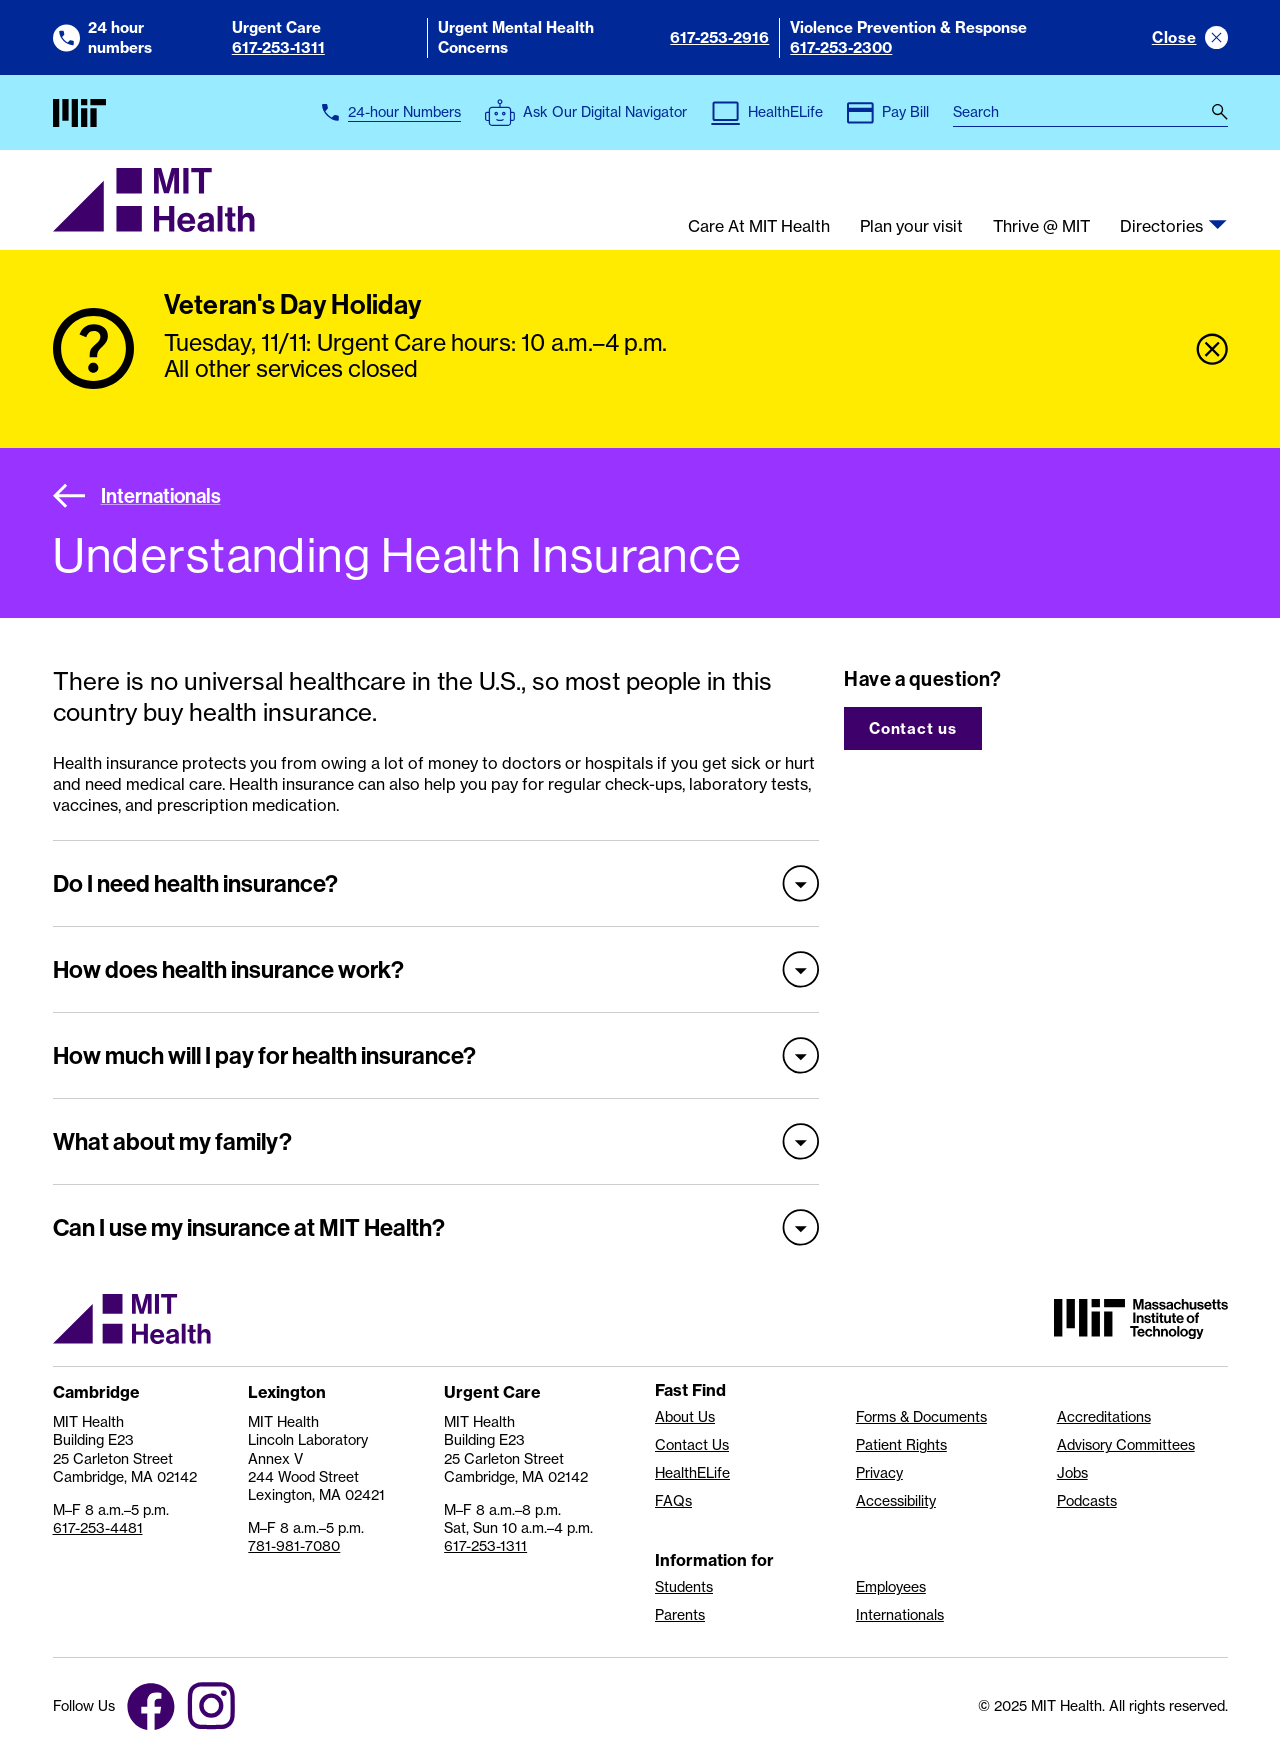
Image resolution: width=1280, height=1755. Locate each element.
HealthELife (692, 1473)
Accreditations (1104, 1417)
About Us (685, 1417)
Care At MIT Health (759, 227)
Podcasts (1087, 1501)
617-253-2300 (841, 47)
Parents (680, 1615)
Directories (1161, 227)
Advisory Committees (1126, 1445)
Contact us (913, 728)
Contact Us (692, 1445)
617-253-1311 (278, 47)
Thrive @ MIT (1041, 227)
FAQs (673, 1501)
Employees (891, 1587)
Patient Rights (901, 1445)
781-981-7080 (294, 1546)
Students (684, 1587)
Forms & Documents (921, 1417)
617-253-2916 (719, 37)
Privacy (879, 1473)
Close (1174, 37)
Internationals (137, 495)
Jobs (1072, 1473)
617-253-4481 (98, 1528)
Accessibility (896, 1501)
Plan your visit (911, 227)
